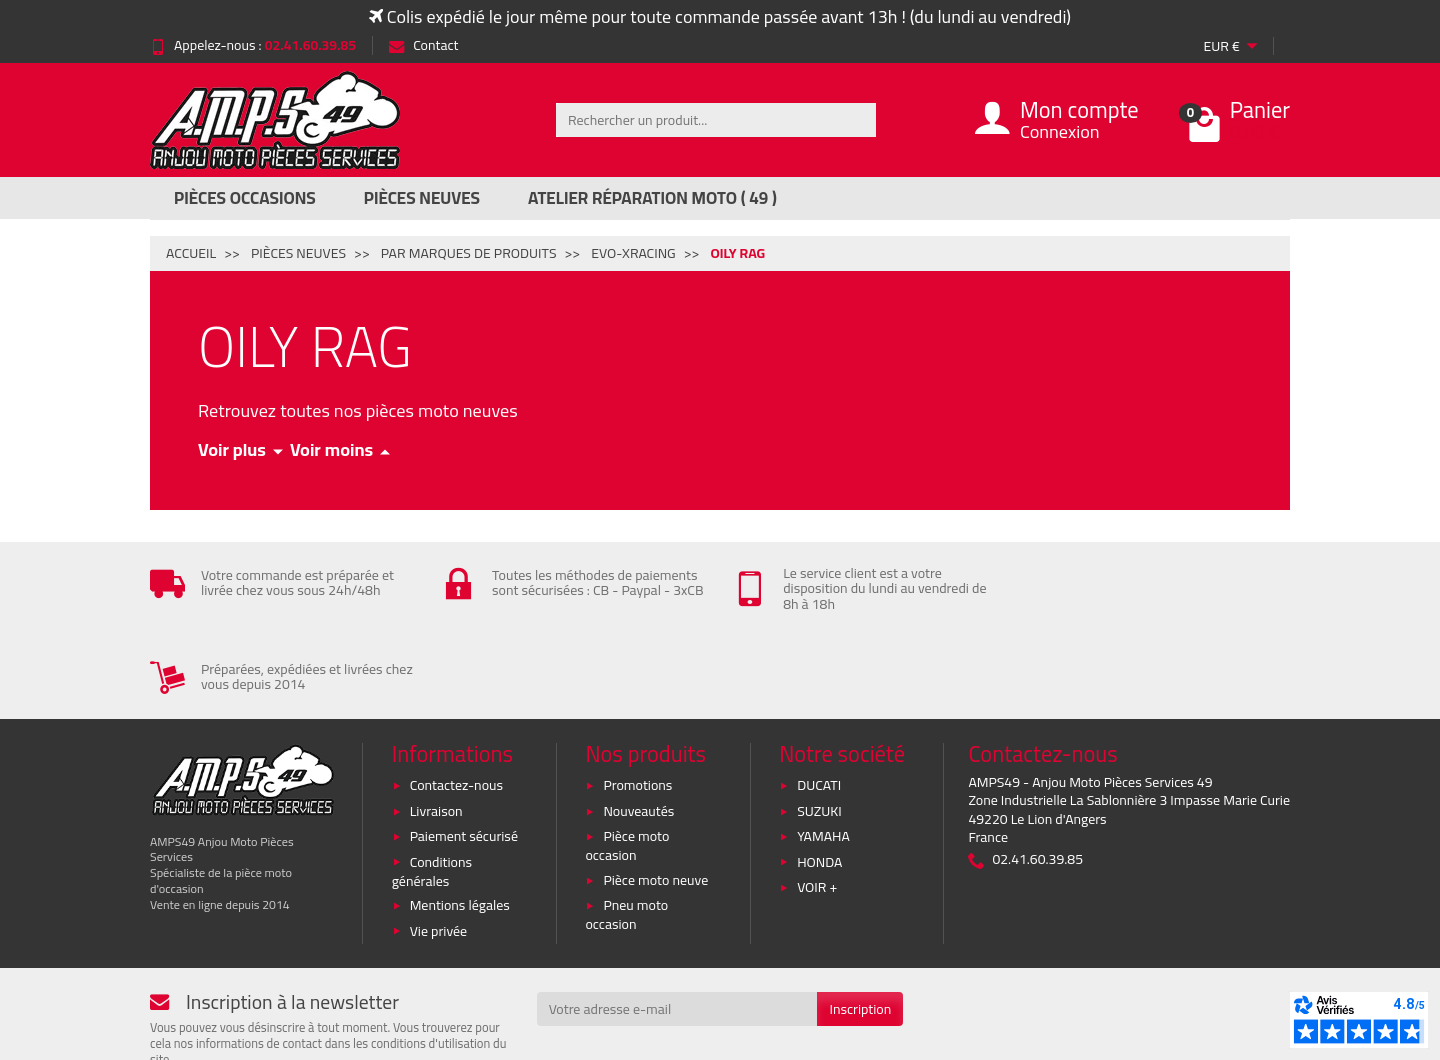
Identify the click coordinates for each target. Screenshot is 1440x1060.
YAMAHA (823, 753)
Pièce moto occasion (627, 762)
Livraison (436, 728)
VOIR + (817, 804)
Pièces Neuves (422, 198)
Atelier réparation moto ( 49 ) (652, 198)
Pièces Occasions (245, 198)
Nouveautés (638, 728)
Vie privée (439, 848)
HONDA (819, 779)
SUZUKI (819, 728)
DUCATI (819, 703)
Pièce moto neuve (655, 797)
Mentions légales (460, 822)
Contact (423, 45)
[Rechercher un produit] (716, 120)
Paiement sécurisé (464, 753)
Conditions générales (432, 788)
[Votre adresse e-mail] (677, 926)
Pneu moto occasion (626, 831)
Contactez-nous (456, 703)
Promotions (637, 703)
